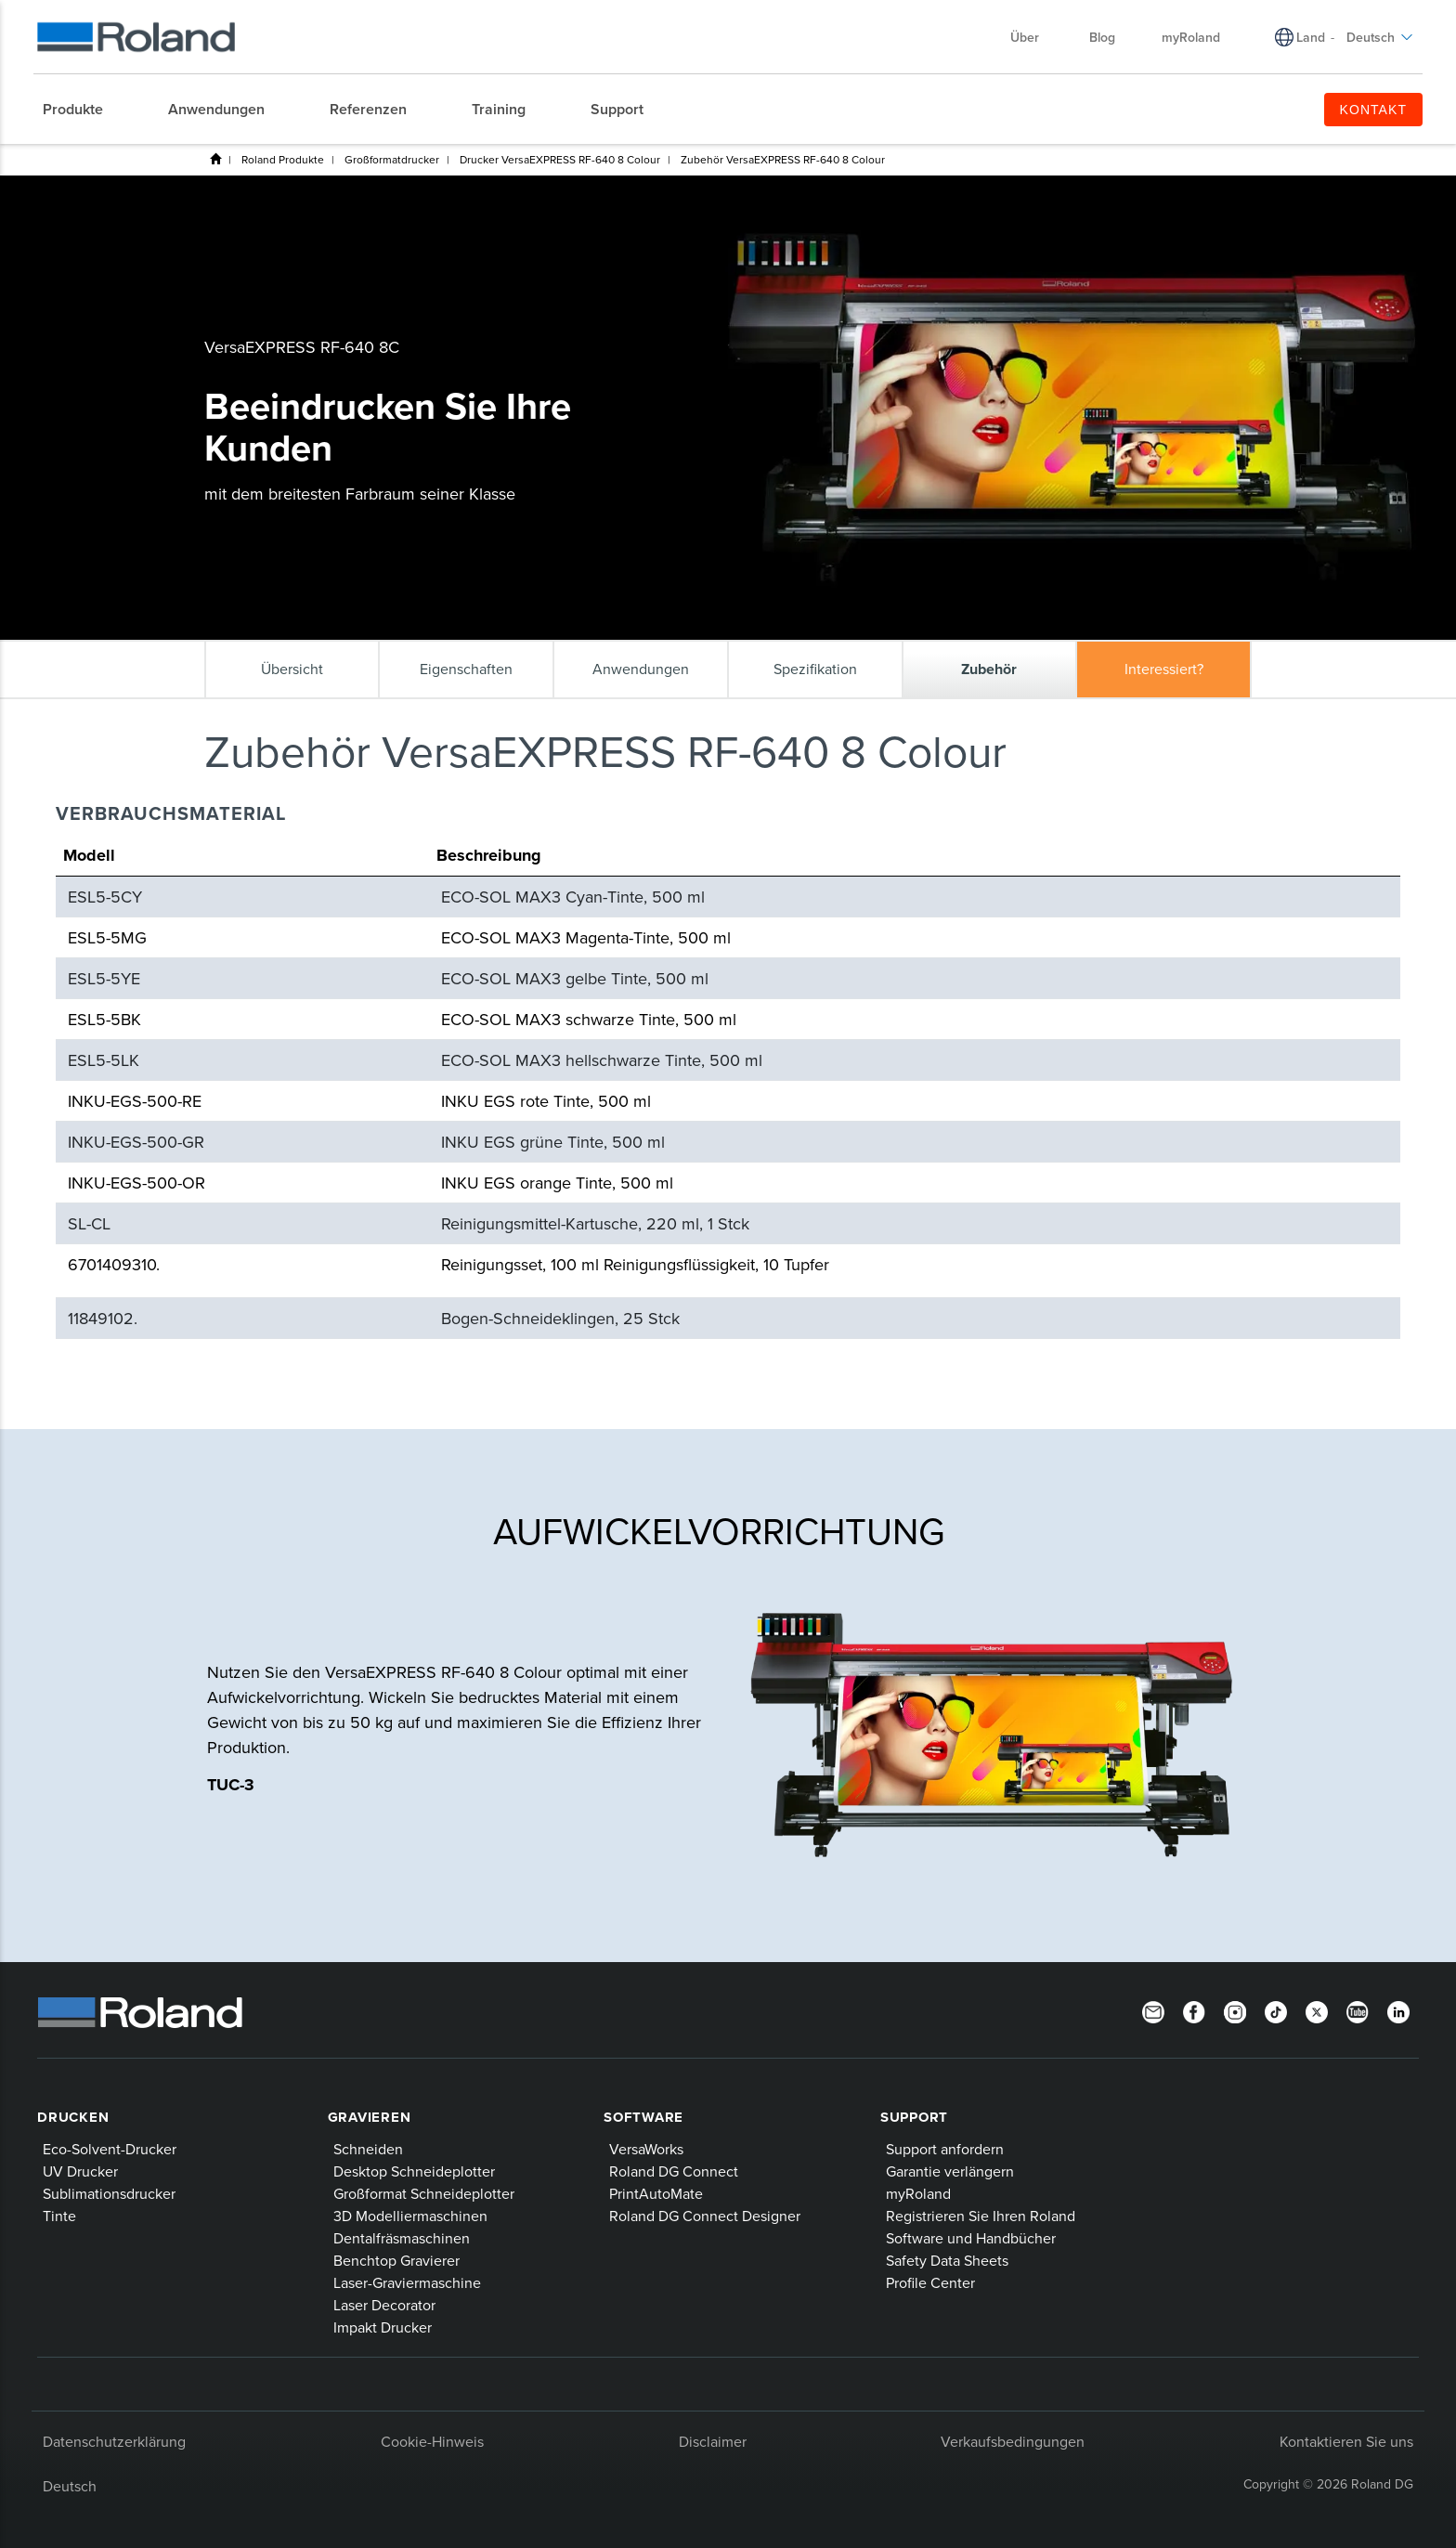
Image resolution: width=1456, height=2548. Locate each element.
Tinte (59, 2215)
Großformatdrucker (391, 159)
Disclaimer (713, 2441)
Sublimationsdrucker (109, 2193)
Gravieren (369, 2117)
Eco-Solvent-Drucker (109, 2148)
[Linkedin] (1398, 2010)
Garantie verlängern (950, 2171)
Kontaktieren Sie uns (1346, 2441)
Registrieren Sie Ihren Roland (980, 2215)
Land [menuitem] (1310, 37)
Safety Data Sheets (947, 2260)
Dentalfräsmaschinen (401, 2238)
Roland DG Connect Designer (704, 2215)
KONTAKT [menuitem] (1373, 109)
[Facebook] (1194, 2010)
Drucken (73, 2117)
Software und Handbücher (971, 2238)
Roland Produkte (282, 159)
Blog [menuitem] (1102, 37)
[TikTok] (1276, 2010)
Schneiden (368, 2148)
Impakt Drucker (382, 2327)
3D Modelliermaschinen (410, 2215)
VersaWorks (646, 2148)
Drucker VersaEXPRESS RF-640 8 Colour (560, 159)
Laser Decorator (384, 2304)
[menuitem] (82, 109)
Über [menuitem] (1034, 37)
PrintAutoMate (656, 2193)
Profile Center (930, 2282)
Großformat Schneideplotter (423, 2193)
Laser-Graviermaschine (407, 2282)
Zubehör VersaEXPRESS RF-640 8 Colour (783, 159)
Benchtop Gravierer (396, 2260)
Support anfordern (945, 2148)
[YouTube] (1357, 2010)
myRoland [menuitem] (1191, 37)
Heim (215, 158)
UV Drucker (80, 2171)
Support (914, 2117)
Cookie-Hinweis (432, 2441)
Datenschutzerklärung (114, 2441)
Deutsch (70, 2486)
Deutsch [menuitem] (1379, 37)
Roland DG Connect (673, 2171)
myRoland (918, 2193)
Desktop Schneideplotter (414, 2171)
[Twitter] (1317, 2010)
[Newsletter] (1153, 2010)
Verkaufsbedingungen (1013, 2441)
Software (643, 2117)
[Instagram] (1235, 2010)
